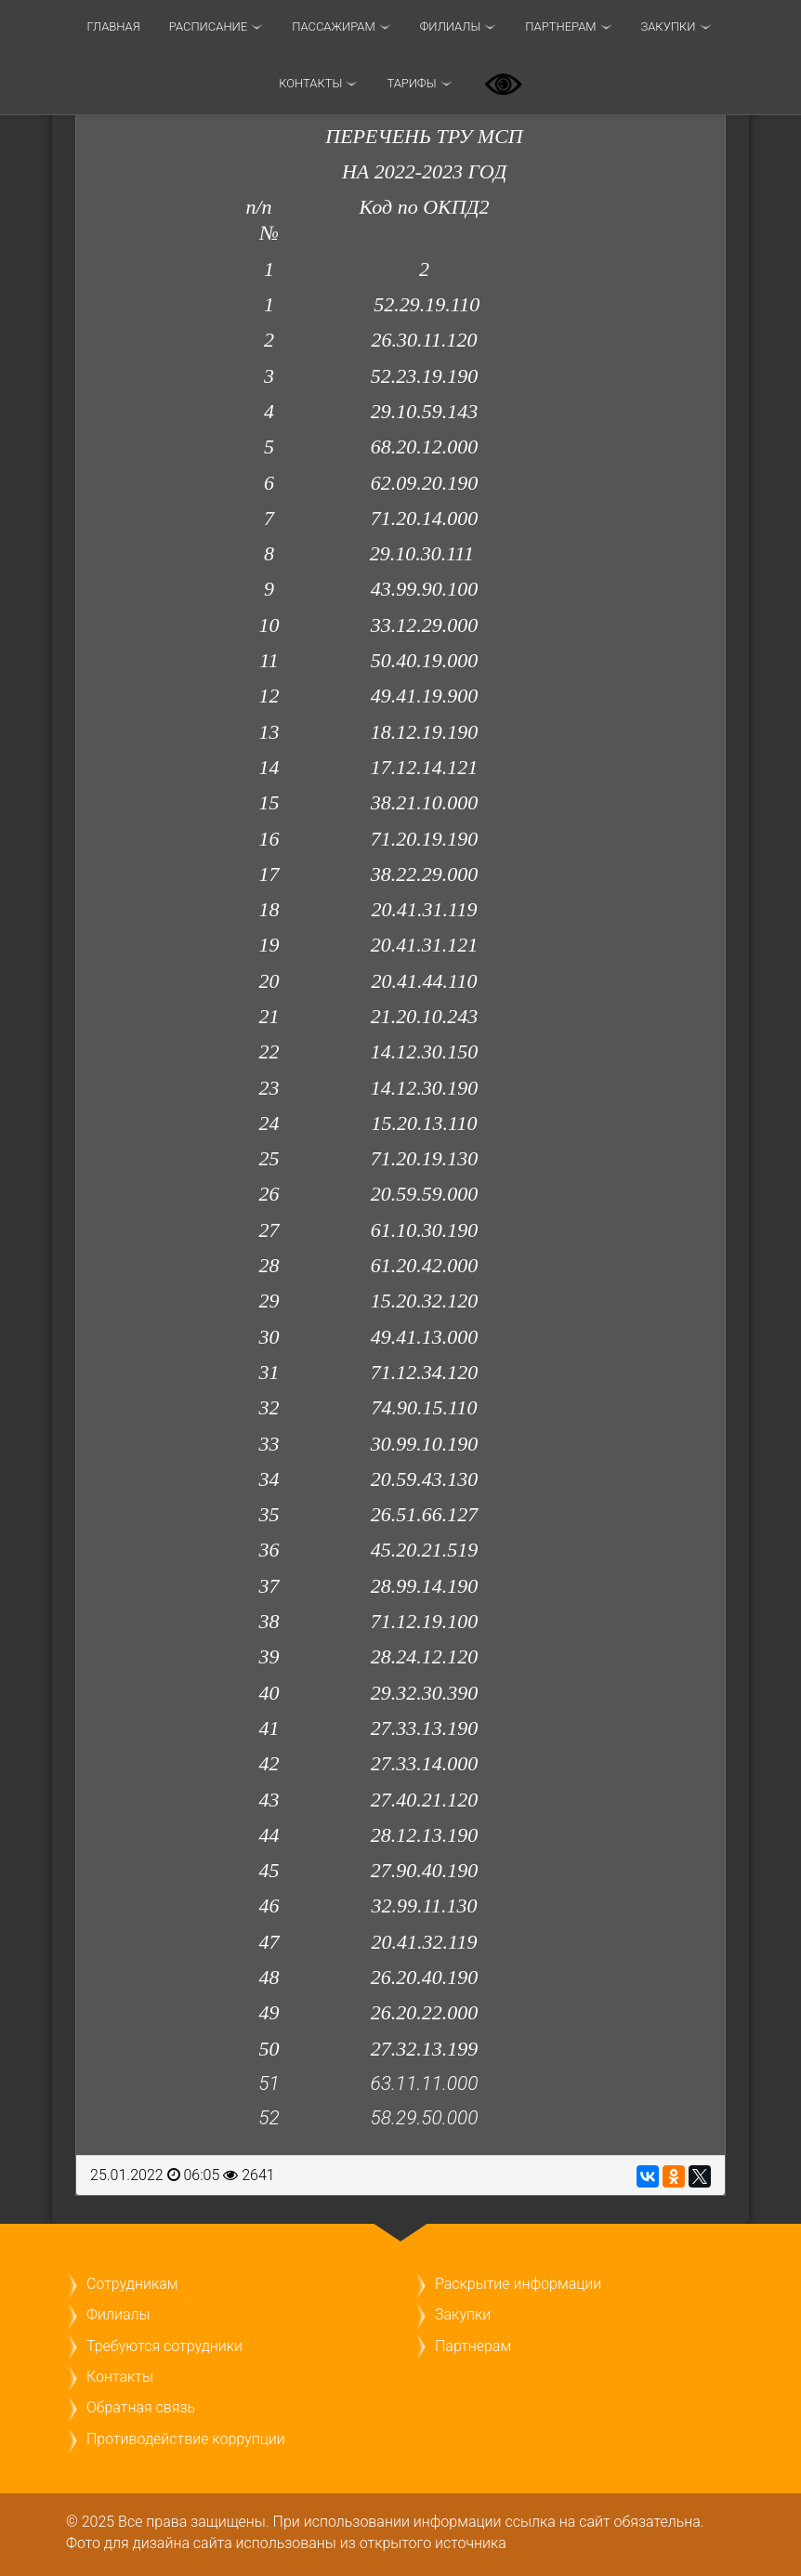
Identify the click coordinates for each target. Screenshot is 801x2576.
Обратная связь (140, 2407)
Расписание (208, 26)
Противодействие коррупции (185, 2439)
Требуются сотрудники (164, 2346)
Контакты (310, 83)
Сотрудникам (131, 2284)
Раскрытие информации (518, 2284)
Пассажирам (333, 26)
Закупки (668, 26)
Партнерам (560, 26)
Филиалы (450, 26)
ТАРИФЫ (411, 83)
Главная (112, 26)
